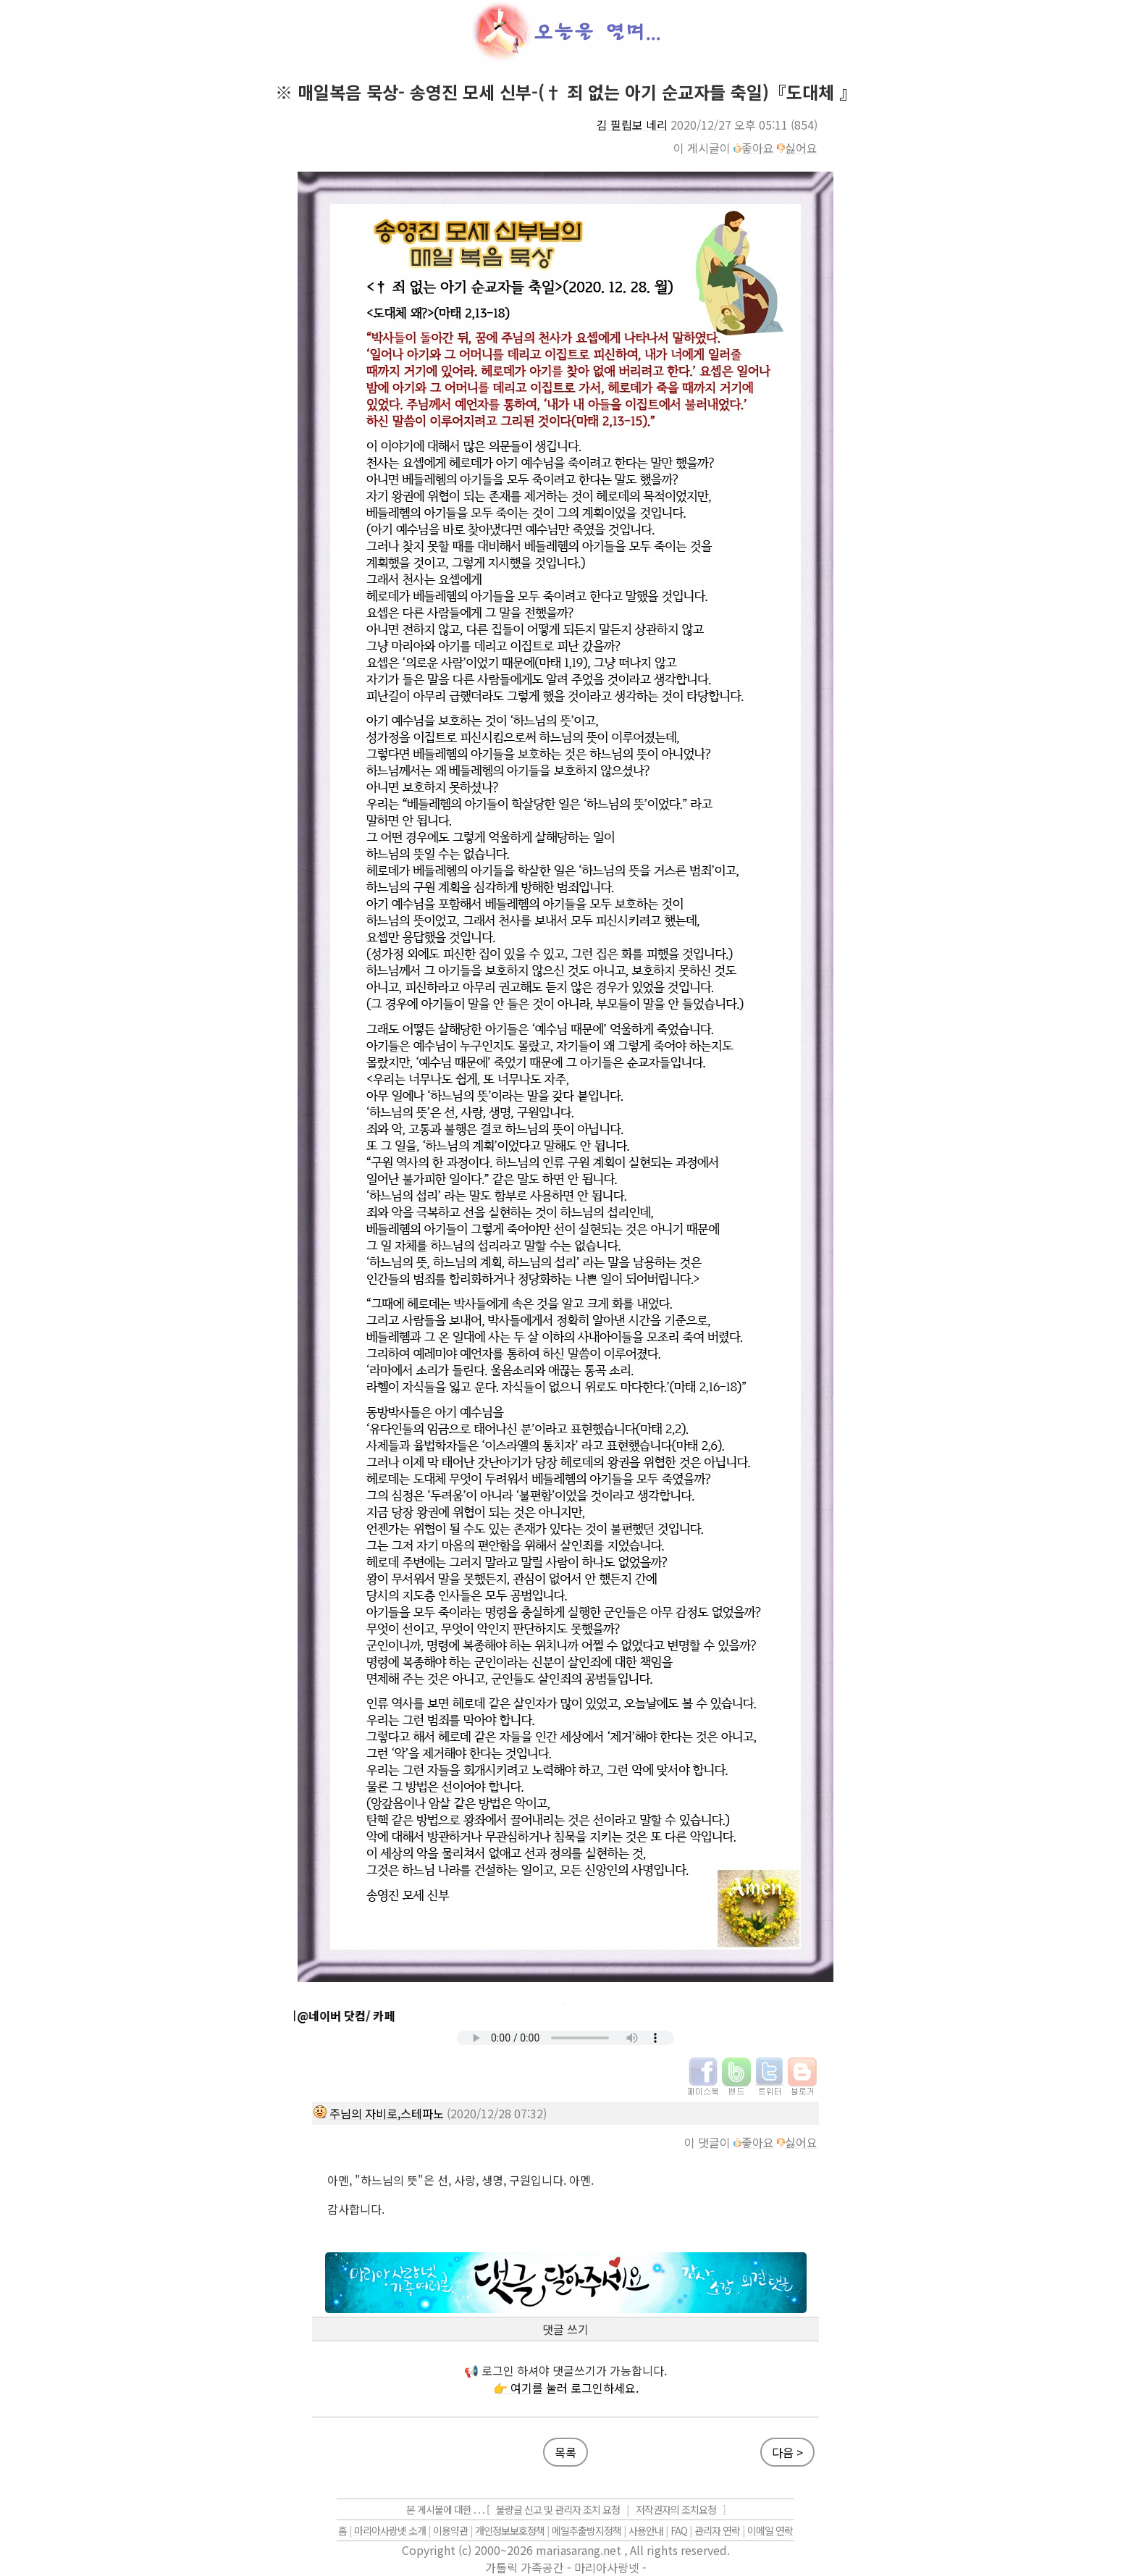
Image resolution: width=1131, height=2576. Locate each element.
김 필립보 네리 (632, 124)
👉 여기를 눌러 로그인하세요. (566, 2387)
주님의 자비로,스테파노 (386, 2113)
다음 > (787, 2452)
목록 (565, 2452)
